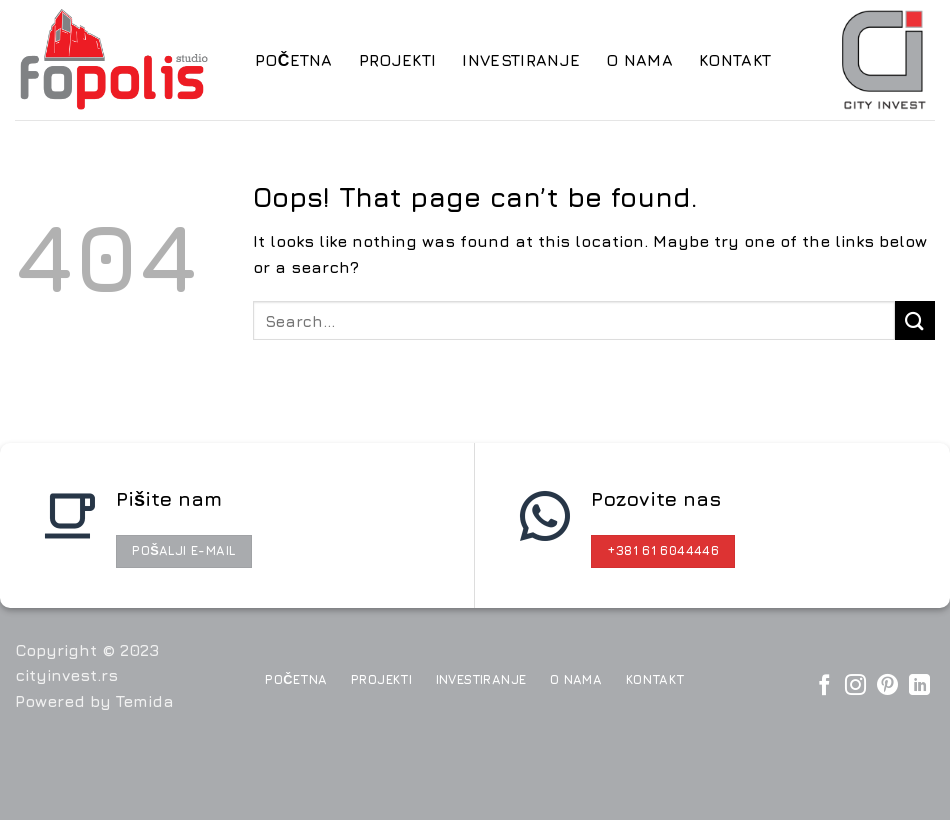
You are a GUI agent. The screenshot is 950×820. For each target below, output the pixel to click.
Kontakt (735, 60)
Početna (294, 60)
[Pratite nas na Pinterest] (887, 686)
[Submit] (915, 320)
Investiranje (521, 60)
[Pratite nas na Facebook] (824, 686)
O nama (639, 60)
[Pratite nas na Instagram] (855, 686)
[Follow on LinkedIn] (919, 686)
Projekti (398, 60)
